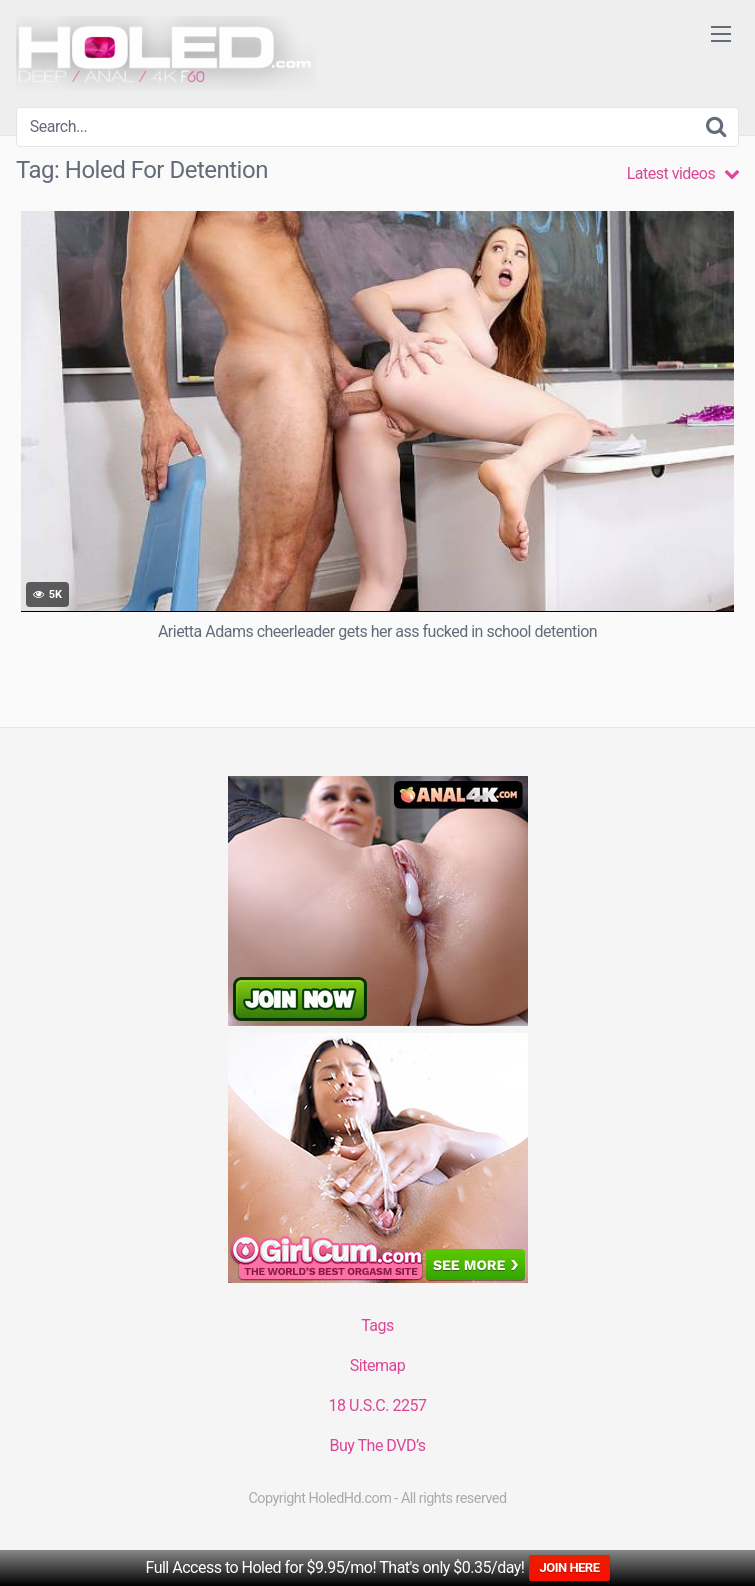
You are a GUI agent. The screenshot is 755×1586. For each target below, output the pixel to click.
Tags (377, 1325)
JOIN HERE (569, 1567)
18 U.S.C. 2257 (378, 1405)
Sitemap (377, 1365)
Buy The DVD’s (378, 1445)
